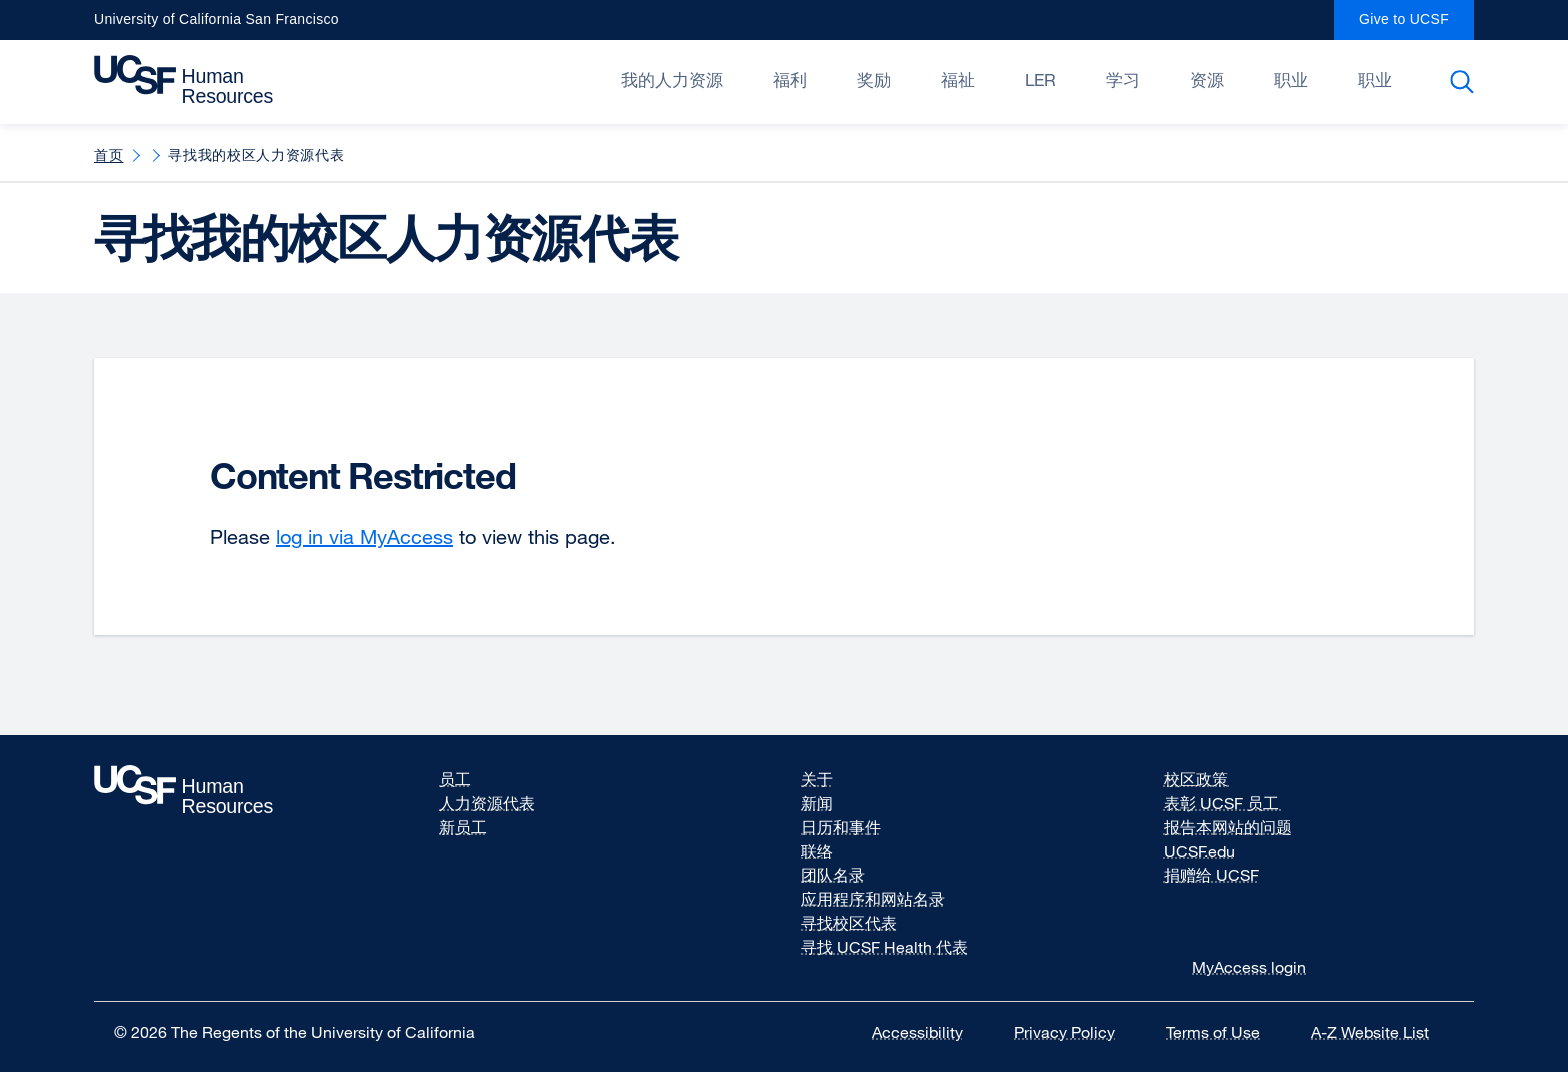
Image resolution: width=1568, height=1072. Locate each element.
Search (1465, 82)
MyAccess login (1249, 967)
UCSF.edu (1212, 851)
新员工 (463, 827)
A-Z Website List (1382, 1032)
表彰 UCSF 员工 (1236, 803)
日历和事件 (841, 827)
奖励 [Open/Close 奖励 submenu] (874, 79)
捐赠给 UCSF (1224, 875)
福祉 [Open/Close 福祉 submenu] (958, 79)
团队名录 (833, 875)
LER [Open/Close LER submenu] (1040, 79)
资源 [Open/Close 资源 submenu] (1207, 79)
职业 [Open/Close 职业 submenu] (1291, 79)
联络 (817, 851)
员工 (455, 779)
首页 (108, 154)
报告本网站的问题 (1228, 827)
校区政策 (1210, 779)
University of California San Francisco (216, 25)
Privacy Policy (1077, 1032)
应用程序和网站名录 (873, 899)
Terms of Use (1225, 1032)
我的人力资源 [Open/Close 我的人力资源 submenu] (672, 79)
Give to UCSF (1416, 25)
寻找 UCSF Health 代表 (884, 947)
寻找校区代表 (849, 923)
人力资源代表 (487, 803)
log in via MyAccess (364, 536)
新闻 (817, 803)
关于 (817, 779)
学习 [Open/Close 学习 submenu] (1123, 79)
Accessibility (930, 1032)
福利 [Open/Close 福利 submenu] (790, 79)
